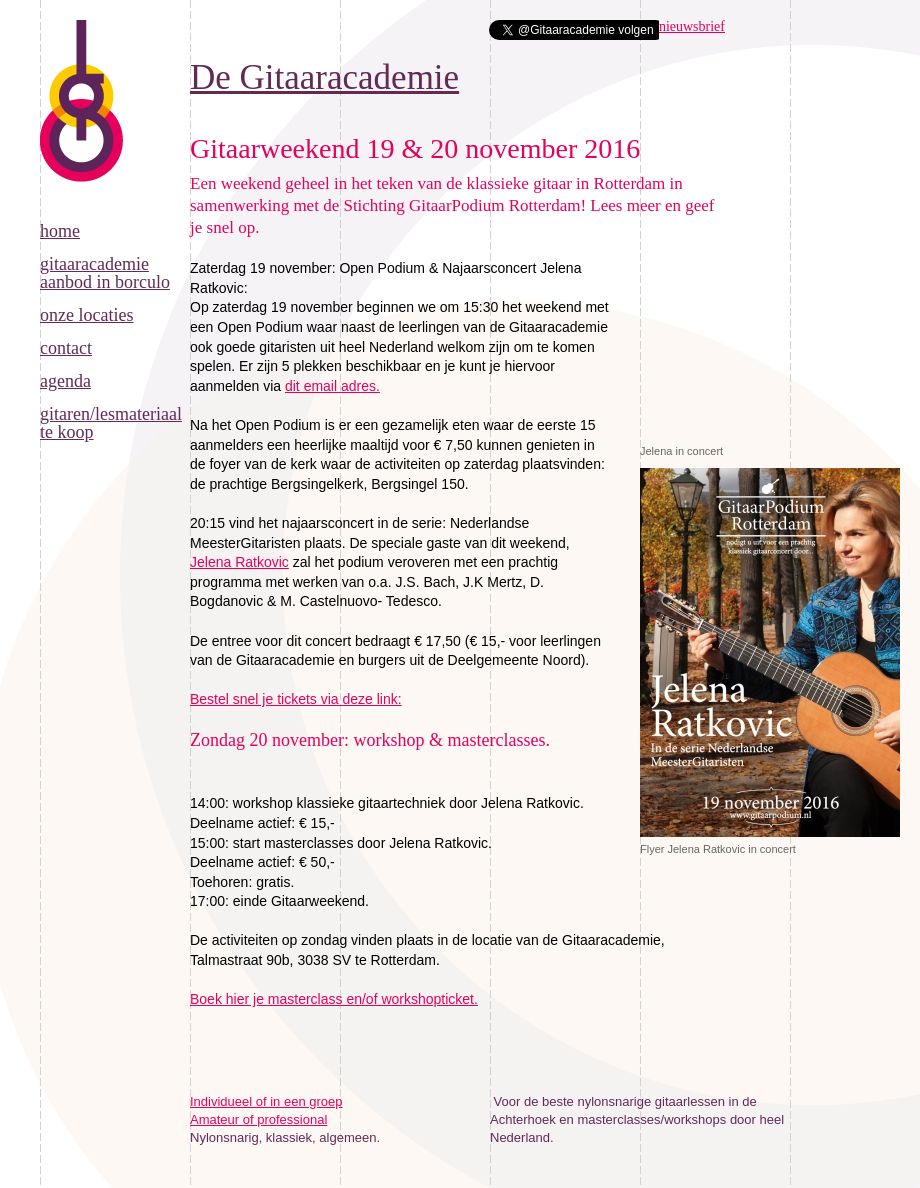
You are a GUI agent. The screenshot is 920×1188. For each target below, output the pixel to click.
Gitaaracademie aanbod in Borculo (105, 273)
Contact (66, 348)
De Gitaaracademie (82, 121)
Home (60, 231)
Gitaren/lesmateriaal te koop (111, 423)
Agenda (65, 381)
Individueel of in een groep (266, 1101)
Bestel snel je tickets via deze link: (296, 699)
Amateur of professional (258, 1119)
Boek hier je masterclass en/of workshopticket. (334, 999)
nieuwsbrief (692, 26)
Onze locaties (86, 315)
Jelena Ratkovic (239, 562)
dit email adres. (332, 386)
